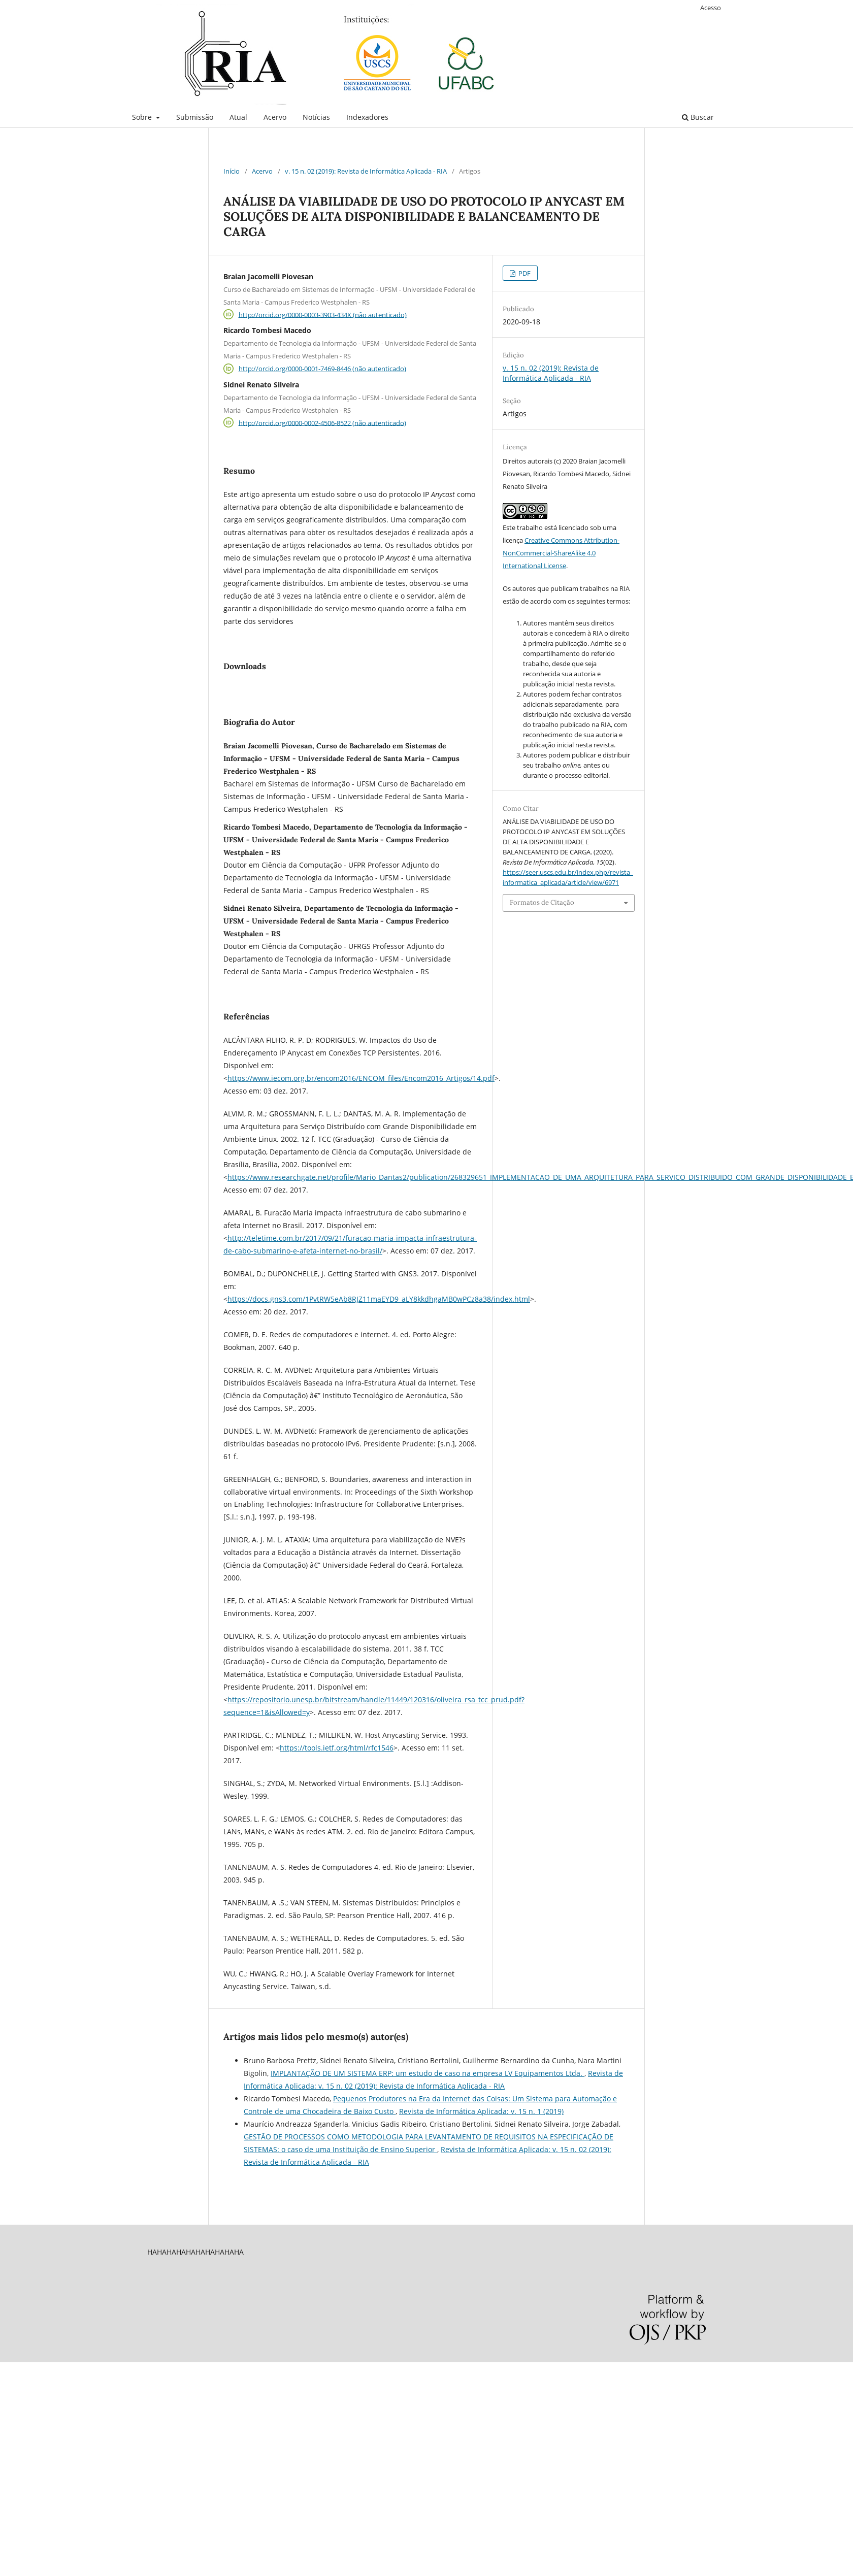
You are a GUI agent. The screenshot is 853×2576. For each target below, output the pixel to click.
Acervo (275, 117)
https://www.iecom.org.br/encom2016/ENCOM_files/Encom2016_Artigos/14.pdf (361, 1204)
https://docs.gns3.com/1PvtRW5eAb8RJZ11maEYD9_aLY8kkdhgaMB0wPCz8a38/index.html (378, 1425)
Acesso (710, 7)
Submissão (194, 117)
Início (231, 171)
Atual (238, 117)
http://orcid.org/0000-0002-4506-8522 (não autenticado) (322, 422)
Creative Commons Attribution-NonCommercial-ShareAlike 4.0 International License (561, 553)
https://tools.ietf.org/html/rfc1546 (336, 1874)
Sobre (143, 117)
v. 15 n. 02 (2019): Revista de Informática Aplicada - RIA (366, 171)
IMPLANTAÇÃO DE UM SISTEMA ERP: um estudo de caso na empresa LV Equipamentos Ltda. (427, 2199)
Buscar (698, 117)
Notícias (316, 117)
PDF (524, 273)
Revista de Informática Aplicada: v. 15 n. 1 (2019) (481, 2237)
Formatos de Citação (542, 902)
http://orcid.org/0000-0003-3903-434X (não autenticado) (323, 314)
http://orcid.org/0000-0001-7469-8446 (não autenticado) (322, 368)
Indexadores (367, 117)
